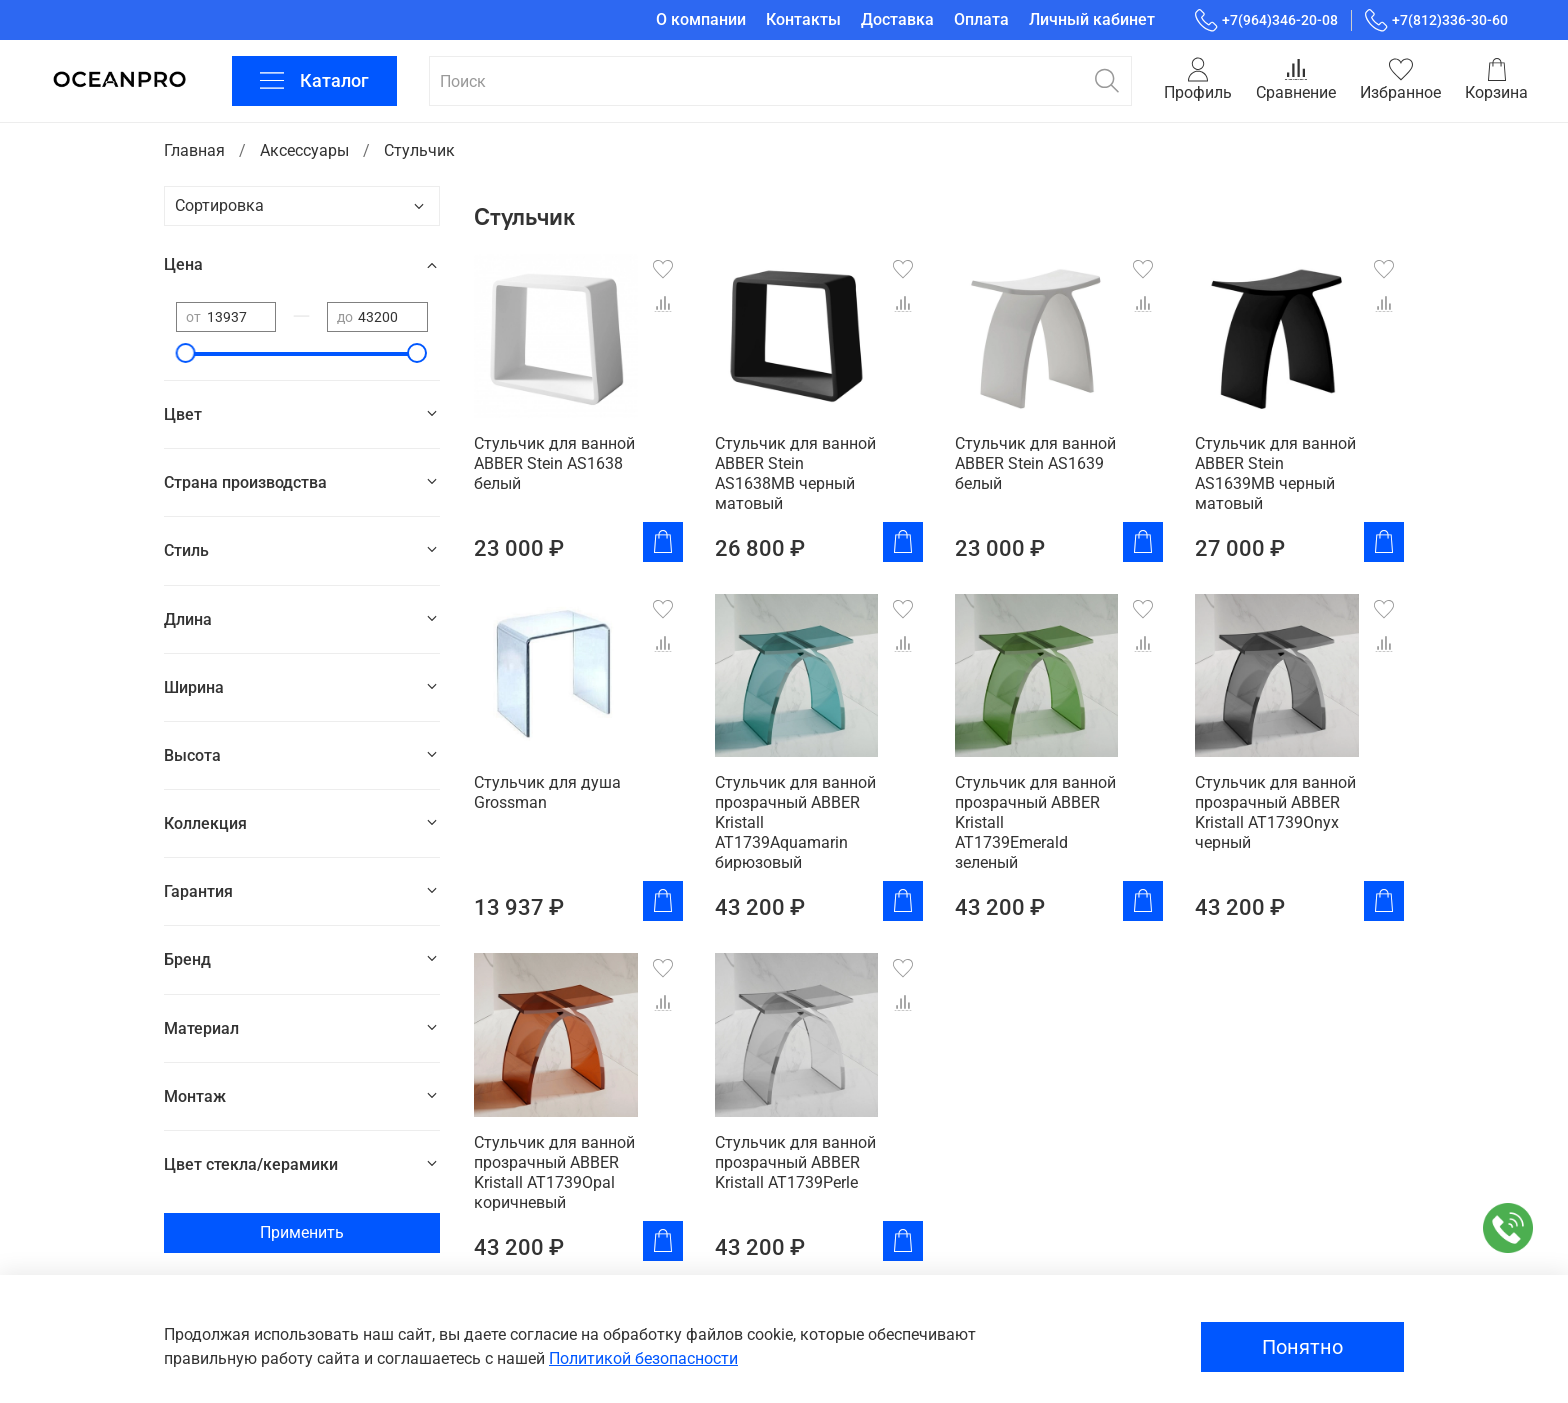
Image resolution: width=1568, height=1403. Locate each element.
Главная (194, 150)
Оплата (981, 19)
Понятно (1302, 1347)
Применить (302, 1232)
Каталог (314, 81)
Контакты (803, 19)
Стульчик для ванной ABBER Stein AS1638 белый (554, 463)
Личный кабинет (1092, 19)
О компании (701, 19)
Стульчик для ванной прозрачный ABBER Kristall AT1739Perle (795, 1162)
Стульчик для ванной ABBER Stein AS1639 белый (1035, 463)
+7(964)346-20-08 (1266, 20)
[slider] (186, 353)
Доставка (897, 19)
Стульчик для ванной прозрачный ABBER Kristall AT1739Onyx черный (1275, 812)
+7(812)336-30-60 (1436, 20)
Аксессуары (304, 150)
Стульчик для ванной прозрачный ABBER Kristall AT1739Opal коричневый (554, 1172)
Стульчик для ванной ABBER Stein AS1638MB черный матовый (795, 473)
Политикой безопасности (643, 1358)
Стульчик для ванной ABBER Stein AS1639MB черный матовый (1275, 473)
